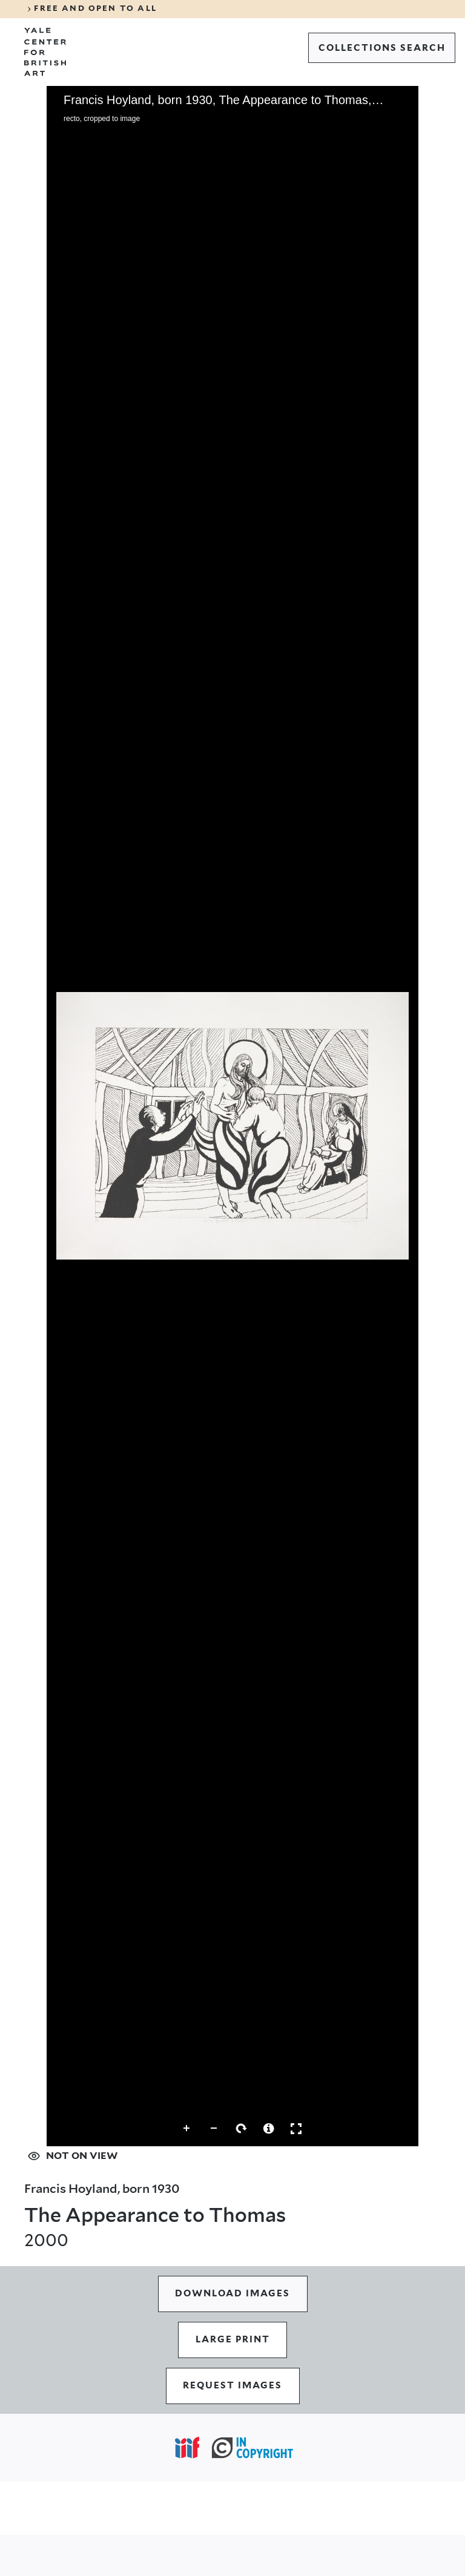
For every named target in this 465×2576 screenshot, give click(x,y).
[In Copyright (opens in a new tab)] (252, 2448)
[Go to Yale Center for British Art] (45, 52)
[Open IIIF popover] (187, 2448)
